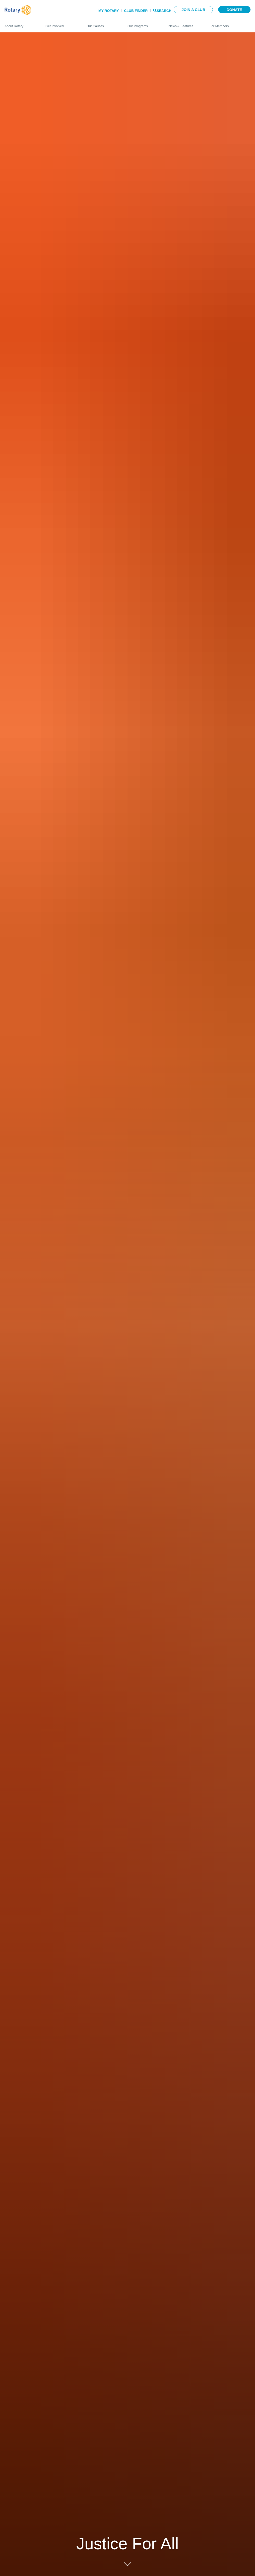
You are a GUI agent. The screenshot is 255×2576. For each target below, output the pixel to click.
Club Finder (136, 11)
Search (164, 10)
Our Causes (102, 24)
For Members (230, 24)
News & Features (184, 24)
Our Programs (143, 24)
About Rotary (20, 24)
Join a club (193, 9)
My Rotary (108, 11)
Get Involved (61, 24)
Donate (234, 9)
